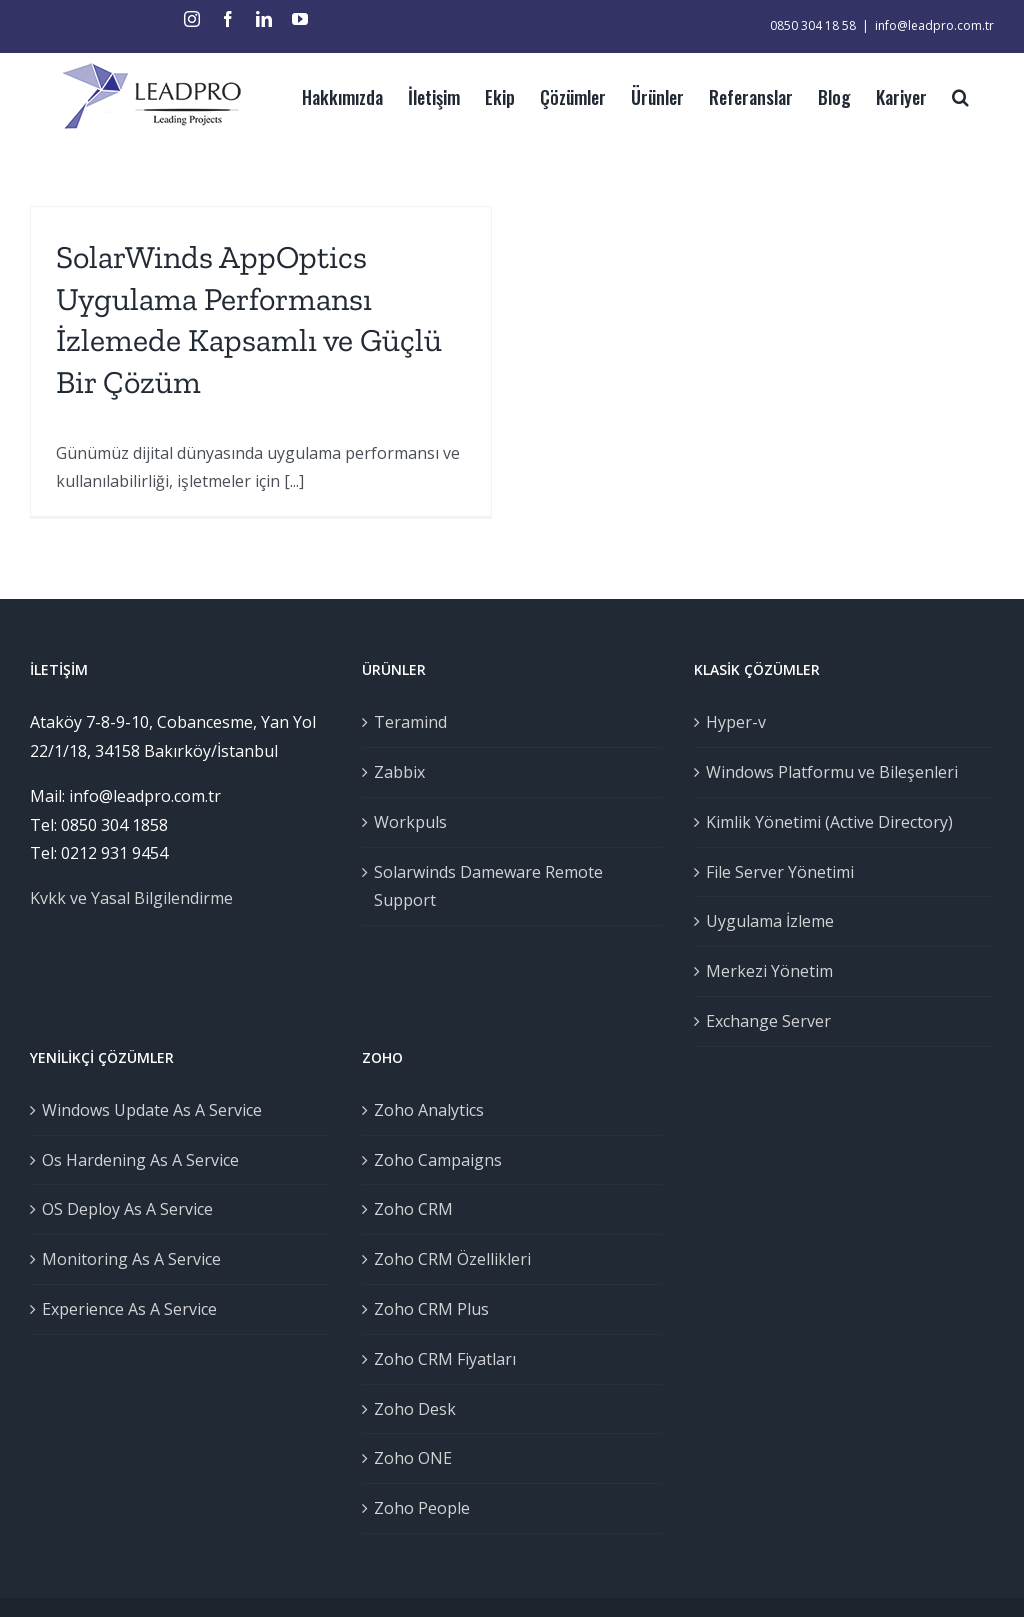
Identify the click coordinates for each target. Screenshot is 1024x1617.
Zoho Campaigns (435, 1160)
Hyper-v (730, 722)
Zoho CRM (410, 1209)
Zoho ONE (410, 1458)
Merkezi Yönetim (763, 971)
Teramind (407, 722)
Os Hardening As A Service (140, 1160)
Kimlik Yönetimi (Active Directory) (823, 822)
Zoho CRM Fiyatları (442, 1359)
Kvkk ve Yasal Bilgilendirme (131, 898)
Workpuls (407, 822)
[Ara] (951, 95)
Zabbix (396, 772)
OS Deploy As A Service (127, 1209)
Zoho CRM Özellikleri (449, 1259)
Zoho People (419, 1508)
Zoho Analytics (426, 1110)
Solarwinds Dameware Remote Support (485, 886)
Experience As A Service (129, 1309)
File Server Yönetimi (774, 872)
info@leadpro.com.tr (925, 25)
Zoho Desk (412, 1409)
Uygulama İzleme (764, 921)
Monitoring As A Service (131, 1259)
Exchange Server (762, 1021)
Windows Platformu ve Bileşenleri (826, 772)
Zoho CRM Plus (428, 1309)
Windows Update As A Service (152, 1110)
